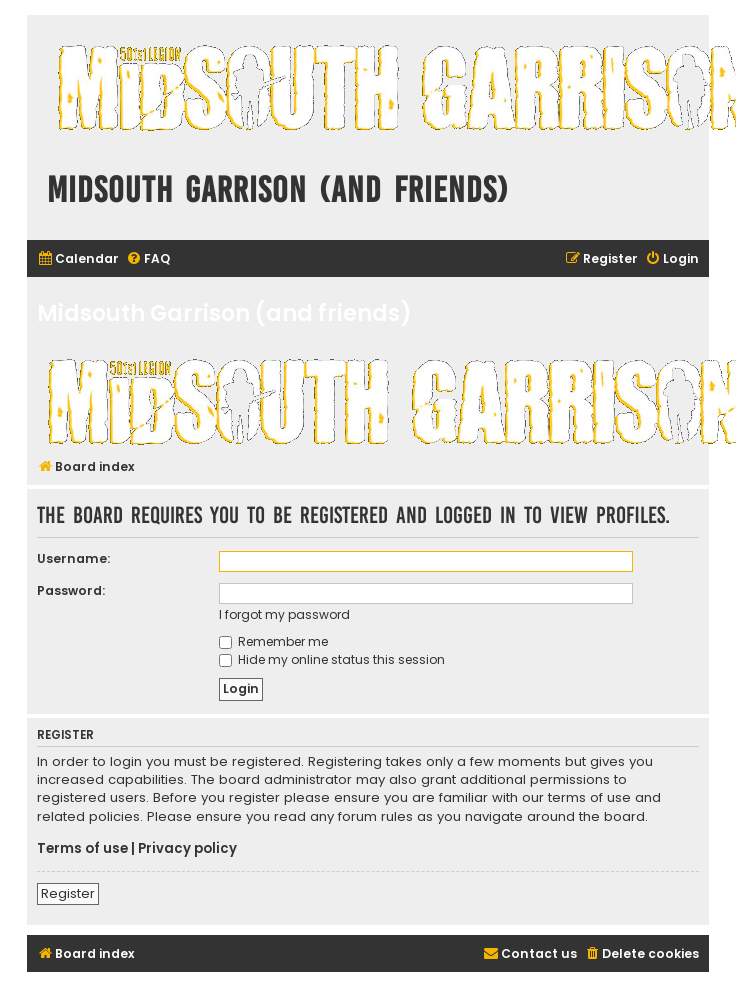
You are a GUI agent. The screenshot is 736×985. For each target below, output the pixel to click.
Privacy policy (187, 849)
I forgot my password (284, 614)
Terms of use (82, 849)
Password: (71, 590)
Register (68, 893)
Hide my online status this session (332, 659)
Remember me (273, 641)
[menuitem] (78, 259)
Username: (73, 558)
